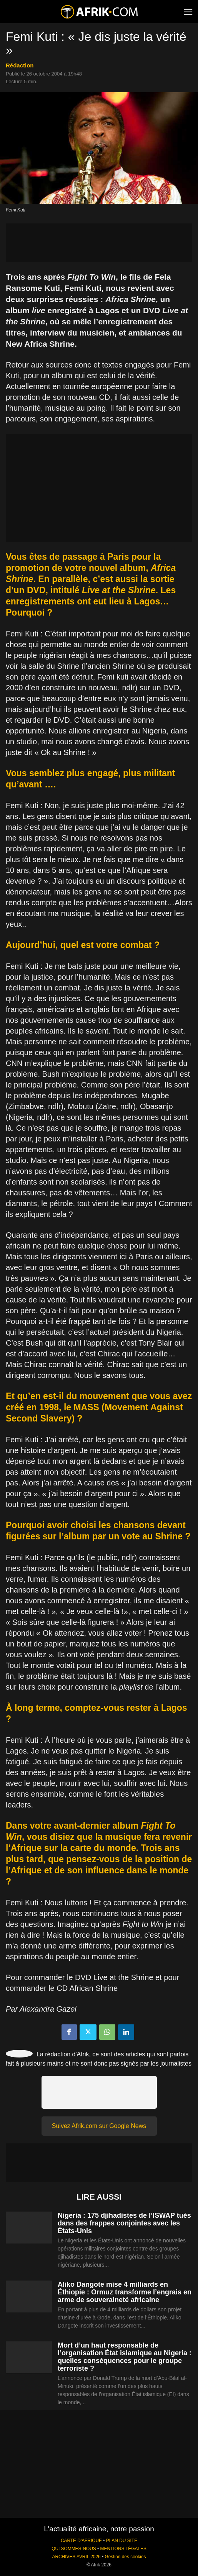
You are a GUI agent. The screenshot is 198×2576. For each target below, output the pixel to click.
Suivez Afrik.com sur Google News (99, 2126)
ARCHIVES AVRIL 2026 (76, 2556)
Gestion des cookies (125, 2556)
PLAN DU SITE (121, 2540)
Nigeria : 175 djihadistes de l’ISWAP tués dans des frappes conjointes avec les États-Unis (124, 2223)
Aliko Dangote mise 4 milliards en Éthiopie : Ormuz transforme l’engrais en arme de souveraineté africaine (124, 2292)
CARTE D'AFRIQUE (81, 2540)
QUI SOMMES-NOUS (74, 2548)
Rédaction (20, 65)
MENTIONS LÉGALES (123, 2548)
